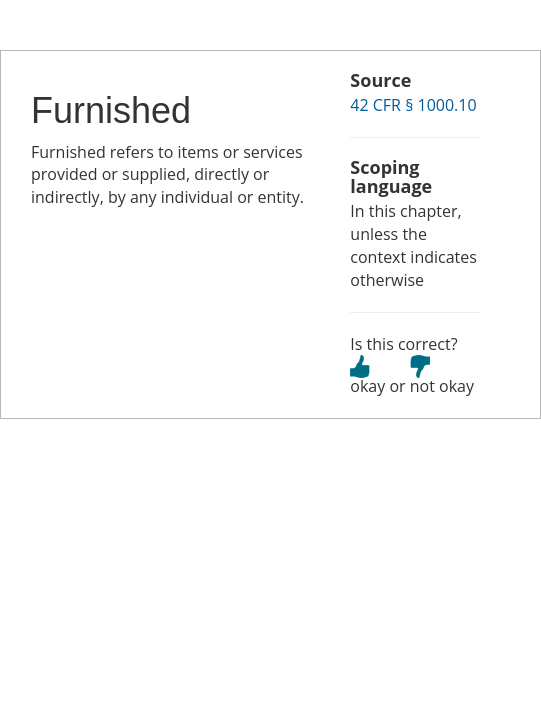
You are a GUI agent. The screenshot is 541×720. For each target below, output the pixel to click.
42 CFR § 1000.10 (413, 105)
